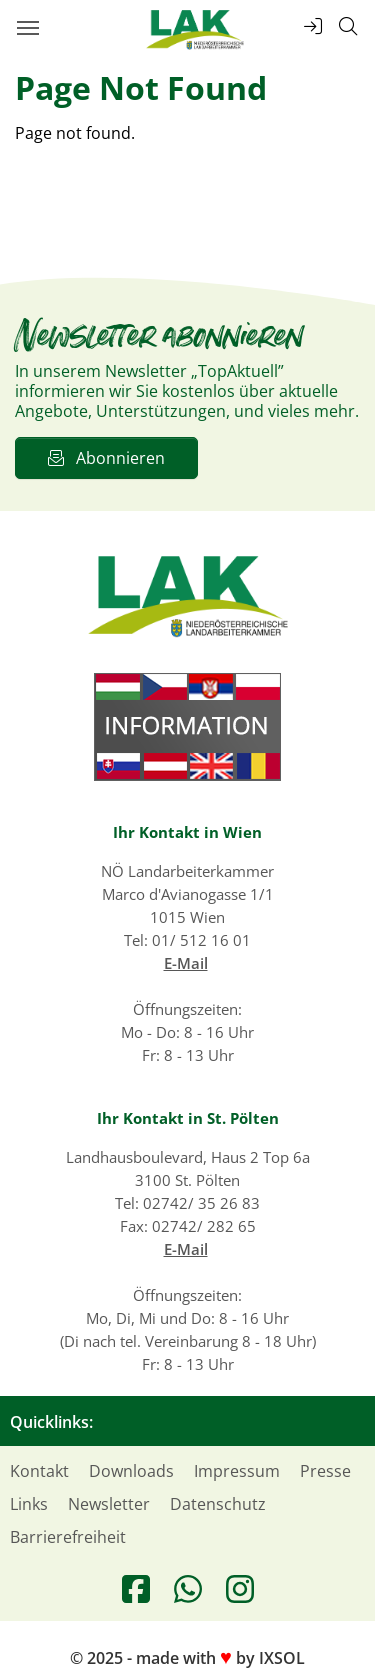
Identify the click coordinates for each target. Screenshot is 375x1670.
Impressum (237, 1471)
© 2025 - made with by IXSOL (187, 1658)
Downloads (131, 1471)
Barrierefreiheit (68, 1537)
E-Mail (186, 963)
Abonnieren (106, 458)
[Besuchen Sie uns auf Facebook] (136, 1589)
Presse (325, 1471)
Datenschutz (218, 1504)
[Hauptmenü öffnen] (27, 27)
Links (29, 1504)
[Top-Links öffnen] (313, 26)
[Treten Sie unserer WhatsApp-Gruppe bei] (188, 1589)
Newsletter (109, 1504)
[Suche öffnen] (348, 26)
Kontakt (39, 1471)
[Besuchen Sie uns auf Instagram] (240, 1589)
